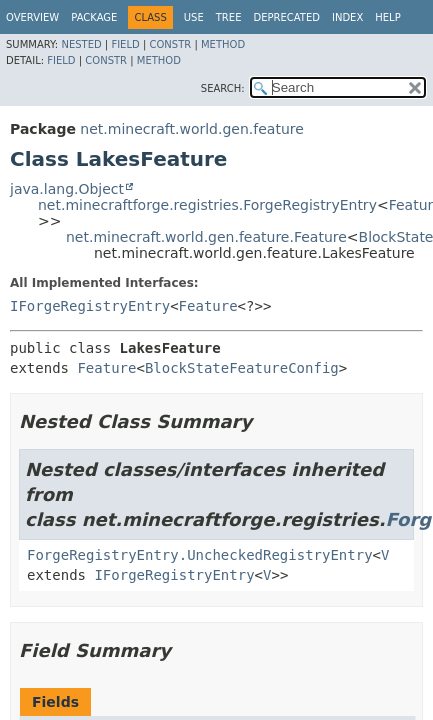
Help (387, 17)
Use (194, 17)
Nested (81, 44)
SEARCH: (223, 88)
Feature (208, 306)
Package (94, 17)
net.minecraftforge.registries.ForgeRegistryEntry (207, 205)
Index (347, 17)
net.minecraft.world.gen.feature (191, 129)
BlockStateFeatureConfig (242, 368)
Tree (229, 17)
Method (223, 44)
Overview (32, 17)
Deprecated (286, 17)
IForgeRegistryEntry (90, 306)
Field (125, 44)
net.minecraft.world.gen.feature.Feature (206, 237)
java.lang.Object (67, 189)
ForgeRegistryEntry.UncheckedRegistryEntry (200, 555)
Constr (170, 44)
